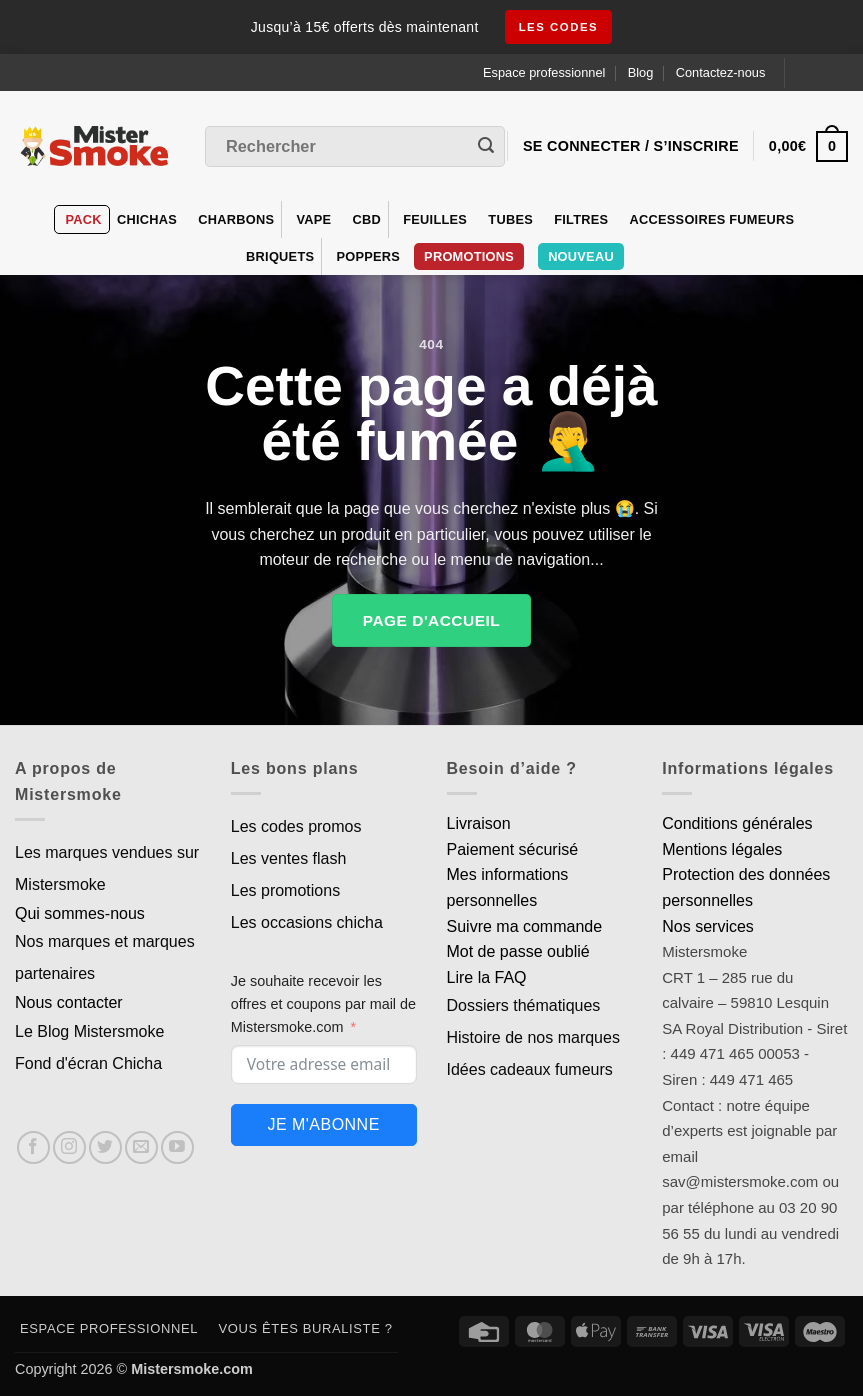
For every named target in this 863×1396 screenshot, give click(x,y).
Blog (641, 72)
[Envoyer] (486, 147)
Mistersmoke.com (192, 1369)
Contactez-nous (721, 72)
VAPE (313, 219)
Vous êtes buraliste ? (306, 1328)
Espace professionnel (544, 72)
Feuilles (435, 219)
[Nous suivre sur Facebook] (33, 1147)
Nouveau (581, 256)
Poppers (368, 256)
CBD (367, 219)
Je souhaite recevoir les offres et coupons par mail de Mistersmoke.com (323, 1004)
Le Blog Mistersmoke (89, 1031)
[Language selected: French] (824, 72)
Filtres (581, 219)
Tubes (510, 219)
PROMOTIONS (469, 256)
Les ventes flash (289, 858)
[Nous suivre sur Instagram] (69, 1147)
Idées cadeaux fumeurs (530, 1069)
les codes (558, 27)
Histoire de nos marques (533, 1037)
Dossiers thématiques (524, 1005)
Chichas (147, 219)
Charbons (236, 219)
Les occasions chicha (307, 922)
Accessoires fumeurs (712, 219)
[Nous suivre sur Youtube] (177, 1147)
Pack (83, 219)
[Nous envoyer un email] (141, 1147)
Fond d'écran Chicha (88, 1063)
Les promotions (285, 890)
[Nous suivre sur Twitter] (105, 1147)
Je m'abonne (323, 1124)
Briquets (280, 256)
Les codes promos (296, 826)
